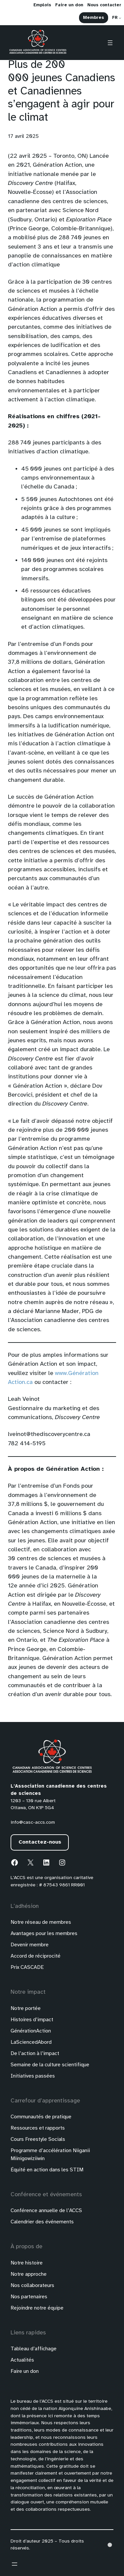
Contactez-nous (40, 1842)
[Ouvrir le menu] (110, 43)
